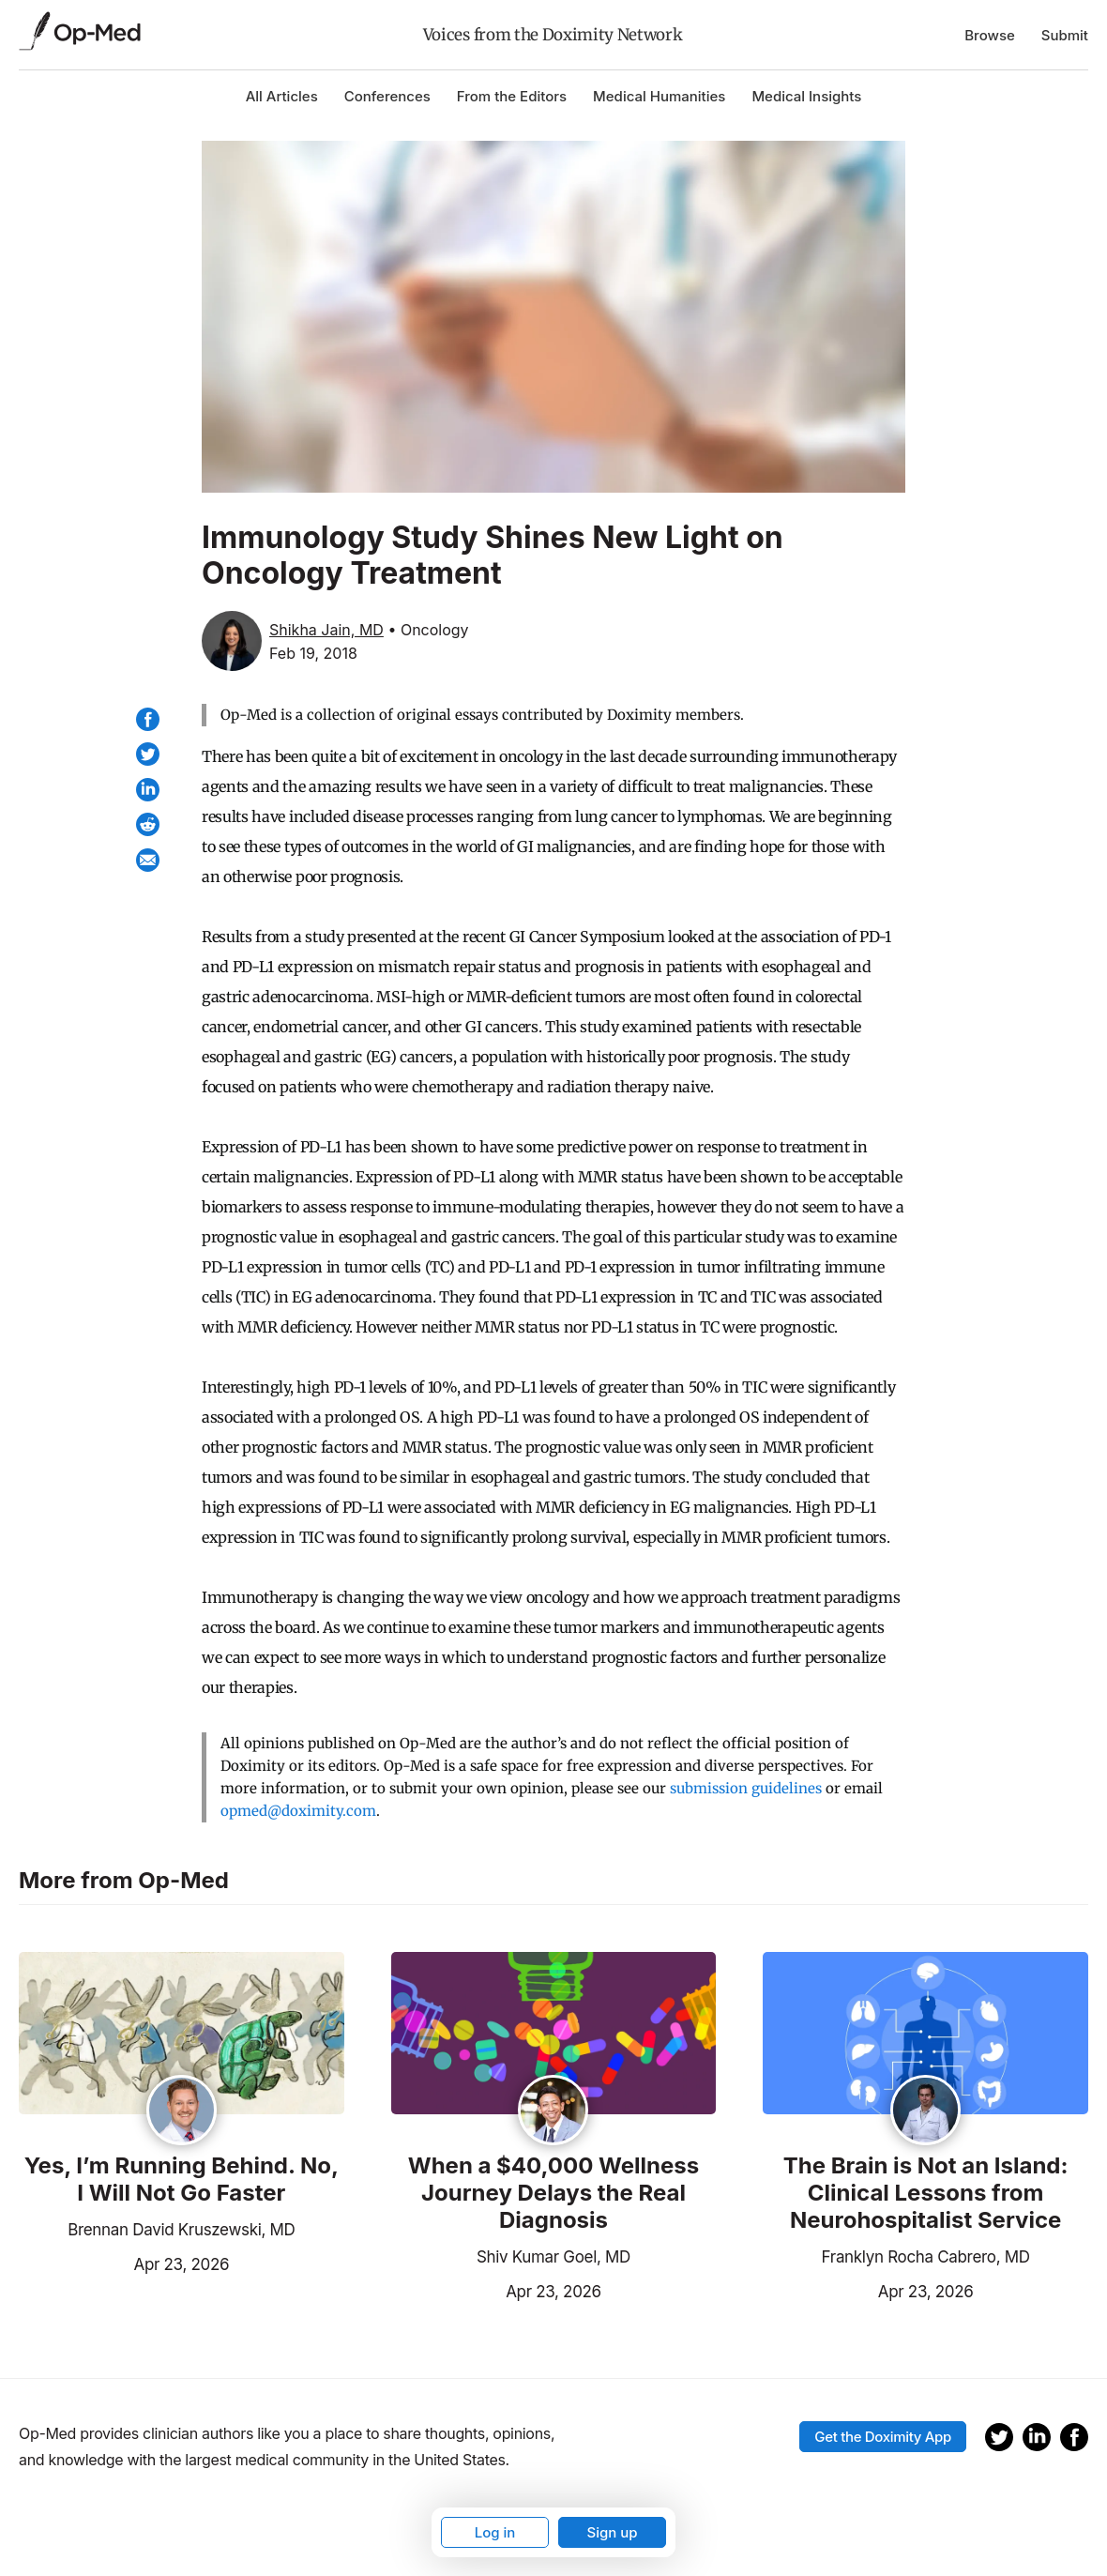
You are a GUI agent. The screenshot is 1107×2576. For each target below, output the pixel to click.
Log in (495, 2532)
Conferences (387, 96)
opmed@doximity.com (298, 1811)
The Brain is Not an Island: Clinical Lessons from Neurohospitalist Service (926, 2193)
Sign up (611, 2532)
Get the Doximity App (882, 2437)
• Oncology (427, 629)
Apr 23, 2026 (124, 2262)
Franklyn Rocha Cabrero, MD (926, 2257)
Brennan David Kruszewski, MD (181, 2229)
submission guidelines (746, 1788)
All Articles (282, 96)
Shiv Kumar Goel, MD (553, 2257)
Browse (989, 35)
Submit (1064, 35)
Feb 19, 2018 (313, 653)
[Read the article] (181, 2034)
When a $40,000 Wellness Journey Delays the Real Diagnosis (554, 2193)
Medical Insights (806, 96)
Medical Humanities (659, 96)
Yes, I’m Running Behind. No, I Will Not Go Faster (181, 2179)
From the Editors (512, 96)
